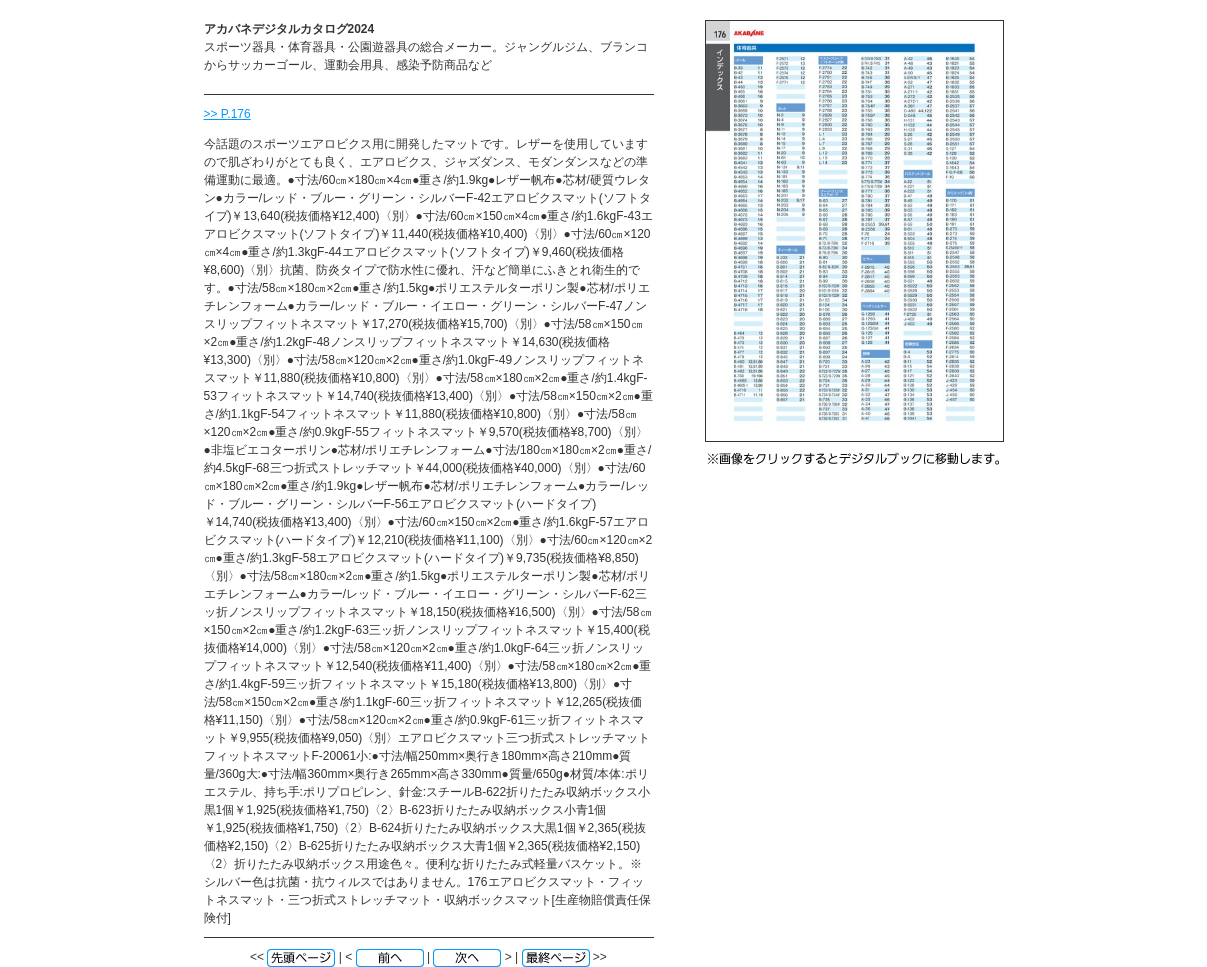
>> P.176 (227, 114)
